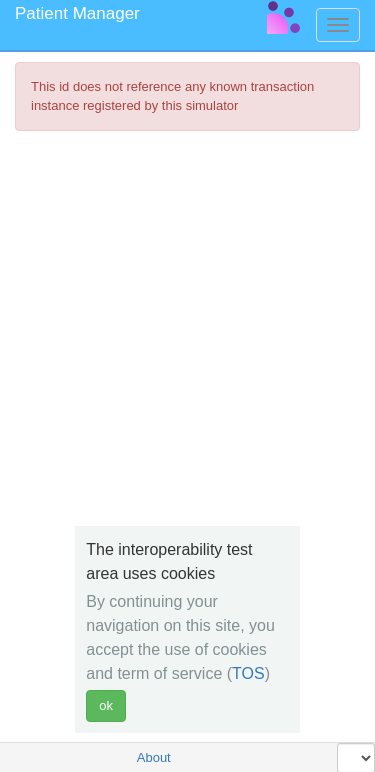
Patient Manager (77, 13)
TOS (248, 673)
